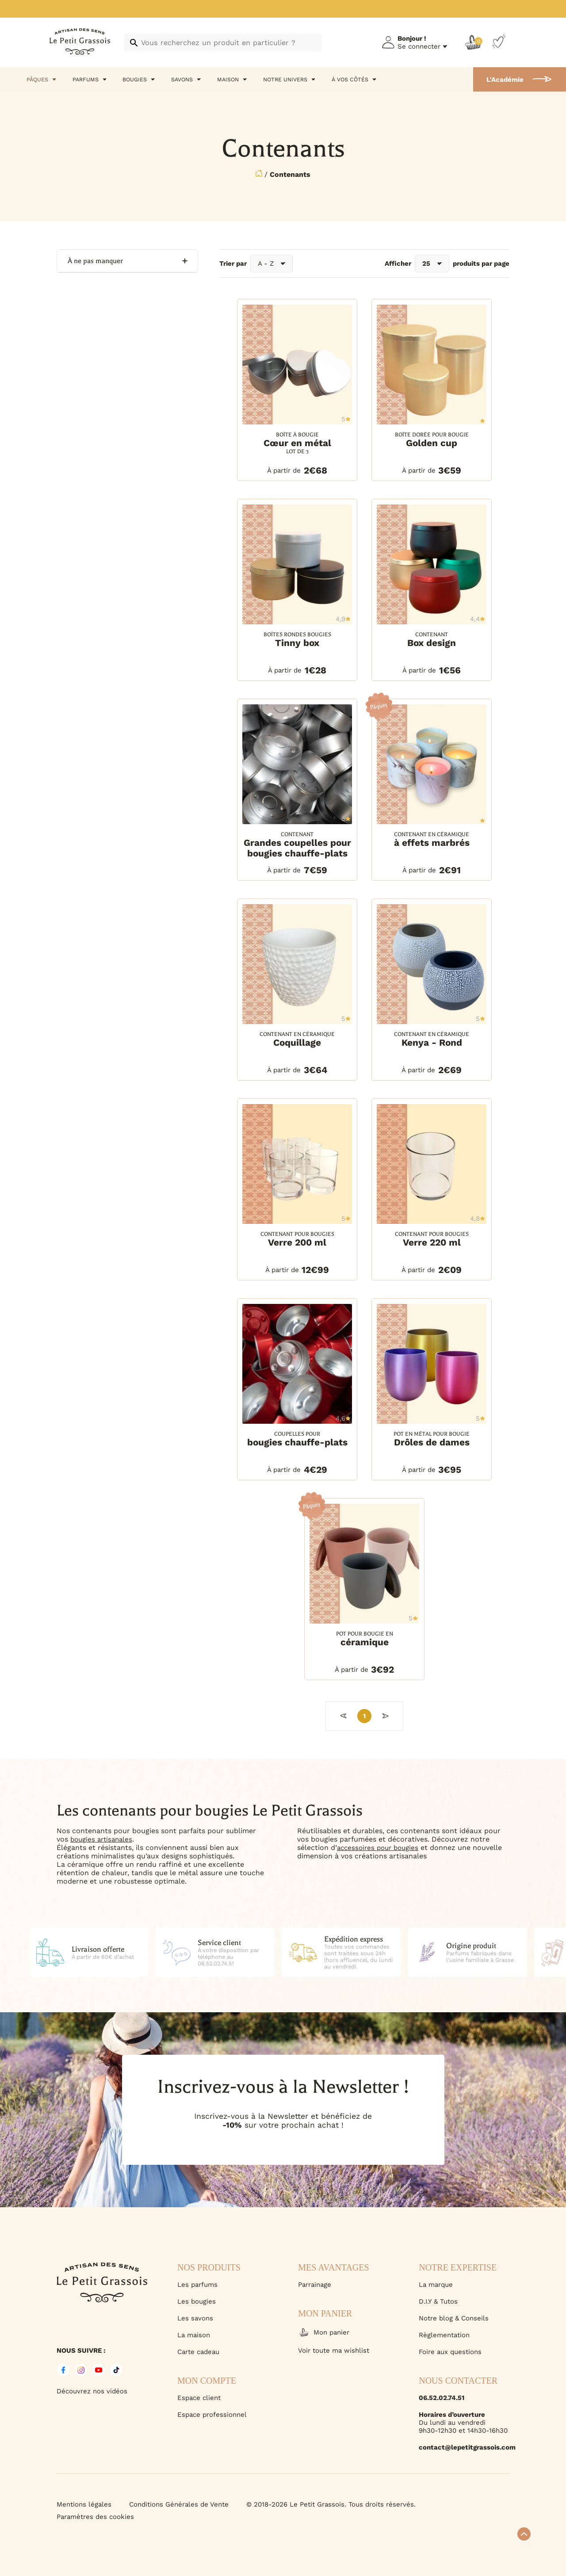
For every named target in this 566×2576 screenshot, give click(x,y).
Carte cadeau (198, 2352)
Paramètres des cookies (95, 2517)
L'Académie (505, 80)
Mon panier (323, 2332)
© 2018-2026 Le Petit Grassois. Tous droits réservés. (331, 2504)
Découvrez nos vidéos (92, 2391)
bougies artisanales (101, 1839)
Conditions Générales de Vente (179, 2504)
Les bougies (196, 2301)
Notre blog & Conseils (454, 2318)
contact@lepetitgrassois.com (464, 2447)
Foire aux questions (450, 2352)
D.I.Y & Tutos (438, 2301)
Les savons (195, 2318)
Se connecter (419, 46)
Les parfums (197, 2285)
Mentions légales (84, 2504)
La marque (436, 2285)
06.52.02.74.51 (441, 2398)
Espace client (199, 2398)
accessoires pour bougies (377, 1848)
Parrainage (314, 2285)
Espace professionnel (212, 2415)
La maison (193, 2335)
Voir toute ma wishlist (333, 2350)
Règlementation (444, 2335)
